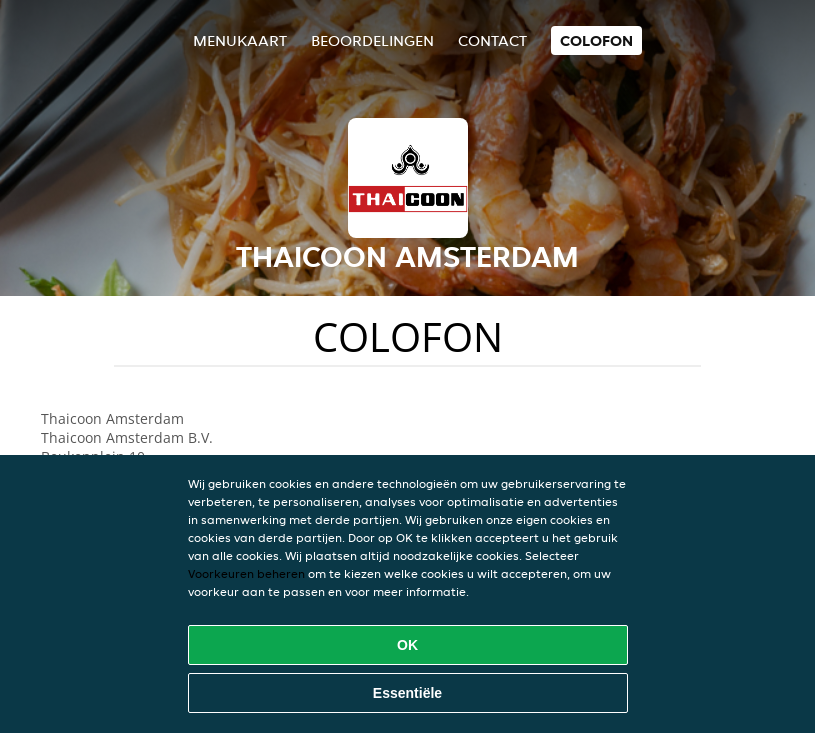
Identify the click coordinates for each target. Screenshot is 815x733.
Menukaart (240, 40)
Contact (492, 40)
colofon (596, 40)
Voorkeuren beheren (246, 573)
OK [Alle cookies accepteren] (407, 645)
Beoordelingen (372, 40)
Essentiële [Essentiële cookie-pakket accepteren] (407, 693)
